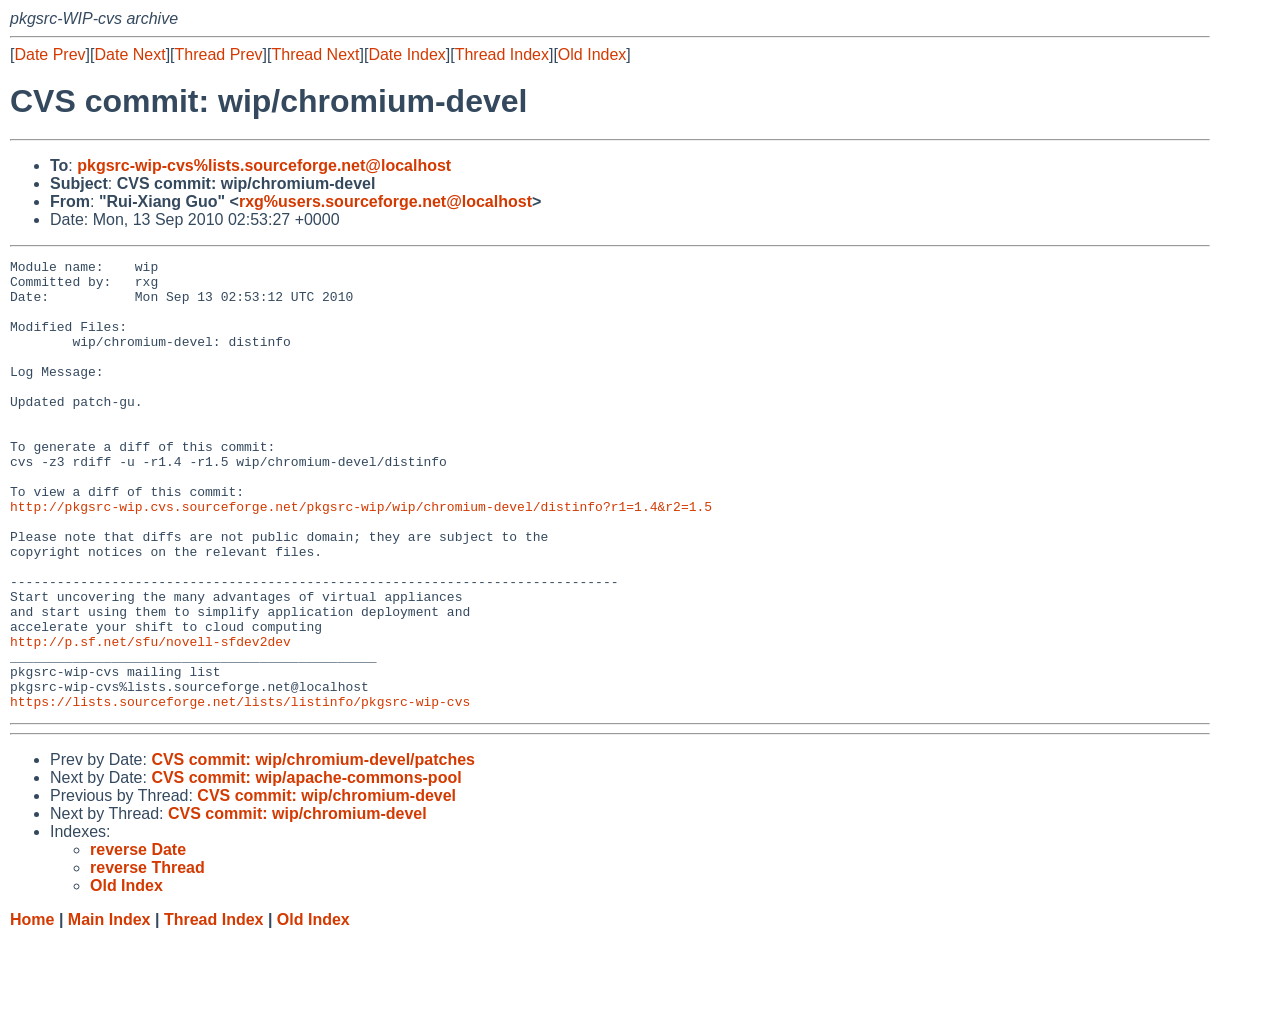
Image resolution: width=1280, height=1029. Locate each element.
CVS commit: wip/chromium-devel (326, 885)
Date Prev (49, 54)
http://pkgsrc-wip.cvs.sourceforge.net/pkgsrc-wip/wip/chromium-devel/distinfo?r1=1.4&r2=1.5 (361, 557)
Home (32, 1009)
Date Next (129, 54)
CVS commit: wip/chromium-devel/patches (313, 849)
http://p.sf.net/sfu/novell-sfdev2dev (150, 719)
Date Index (406, 54)
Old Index (592, 54)
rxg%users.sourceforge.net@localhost (385, 201)
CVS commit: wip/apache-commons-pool (306, 867)
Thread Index (502, 54)
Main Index (109, 1009)
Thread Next (315, 54)
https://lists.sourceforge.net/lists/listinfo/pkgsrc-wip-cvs (240, 791)
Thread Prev (219, 54)
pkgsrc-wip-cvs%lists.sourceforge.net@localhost (264, 165)
